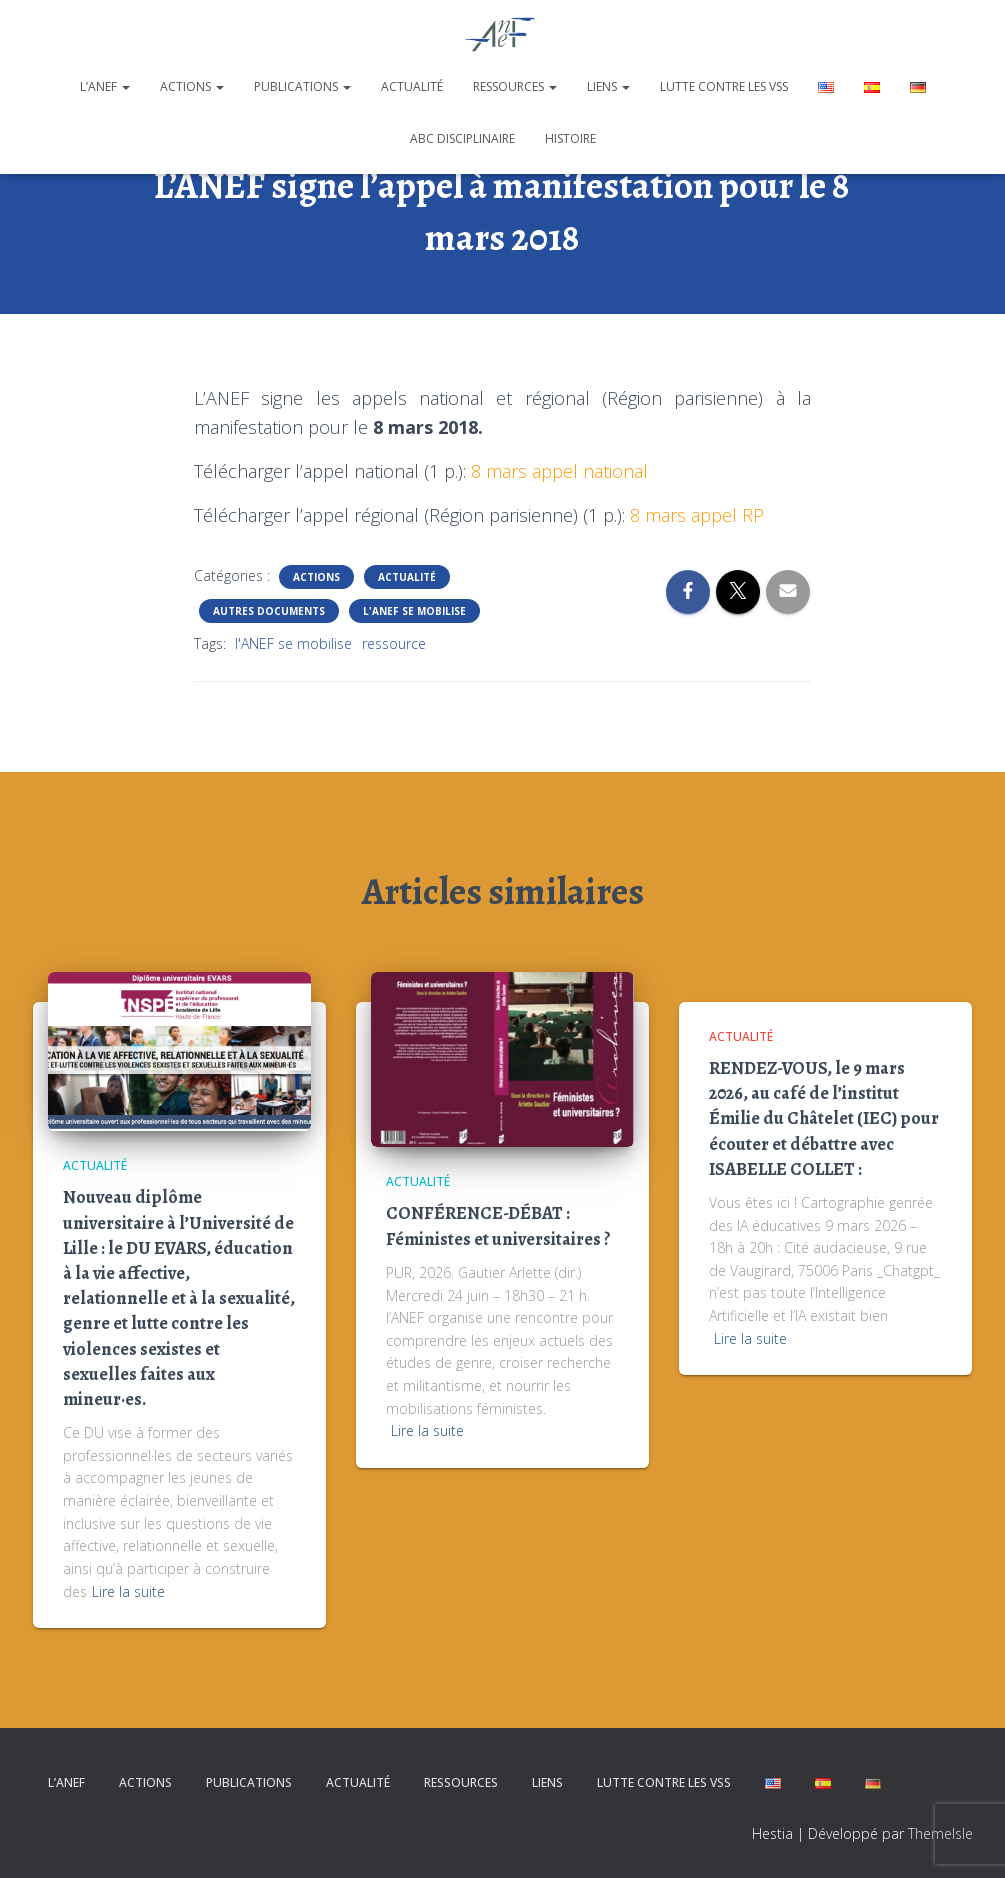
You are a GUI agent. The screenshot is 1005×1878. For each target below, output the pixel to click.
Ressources (515, 86)
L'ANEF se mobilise (414, 611)
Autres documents (269, 611)
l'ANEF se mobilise (293, 643)
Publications (302, 86)
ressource (394, 643)
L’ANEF (105, 86)
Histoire (570, 138)
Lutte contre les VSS (724, 86)
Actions (192, 86)
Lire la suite (128, 1591)
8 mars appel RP (697, 515)
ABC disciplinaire (462, 138)
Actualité (412, 86)
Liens (608, 86)
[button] (125, 86)
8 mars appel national (559, 471)
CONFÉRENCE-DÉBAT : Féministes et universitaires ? (498, 1225)
